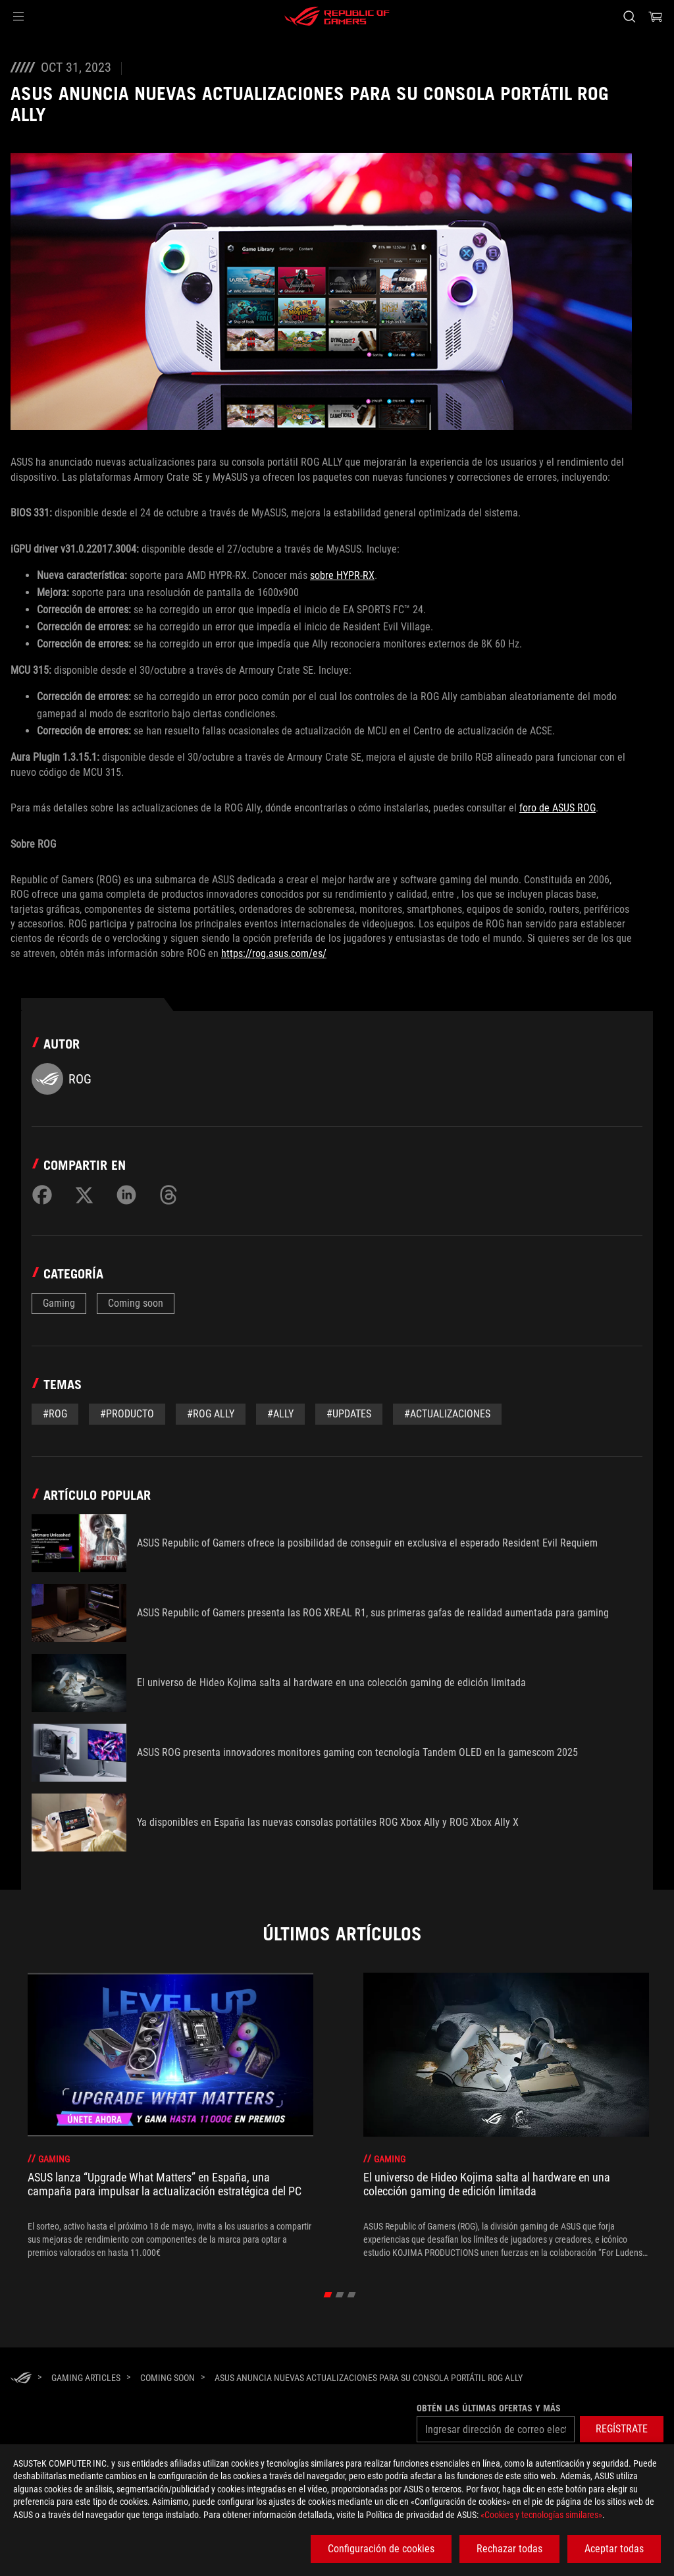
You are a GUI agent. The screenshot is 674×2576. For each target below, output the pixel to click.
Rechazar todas (509, 2548)
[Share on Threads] (168, 1194)
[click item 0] (328, 2294)
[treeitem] (170, 2116)
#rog (55, 1414)
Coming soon (135, 1303)
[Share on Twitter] (84, 1194)
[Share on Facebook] (42, 1194)
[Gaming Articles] (85, 2377)
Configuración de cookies (381, 2548)
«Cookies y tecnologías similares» (541, 2514)
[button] (18, 16)
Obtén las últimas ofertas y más (489, 2408)
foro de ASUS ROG (557, 808)
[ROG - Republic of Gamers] (337, 16)
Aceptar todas (614, 2548)
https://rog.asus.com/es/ (273, 953)
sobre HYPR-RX (342, 575)
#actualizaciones (447, 1414)
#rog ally (210, 1414)
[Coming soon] (167, 2377)
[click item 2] (352, 2294)
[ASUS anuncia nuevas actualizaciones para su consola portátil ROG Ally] (369, 2377)
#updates (348, 1414)
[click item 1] (340, 2294)
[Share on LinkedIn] (126, 1194)
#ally (280, 1414)
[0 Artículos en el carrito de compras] (655, 16)
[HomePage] (21, 2379)
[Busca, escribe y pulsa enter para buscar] (629, 16)
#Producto (127, 1414)
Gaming (59, 1303)
